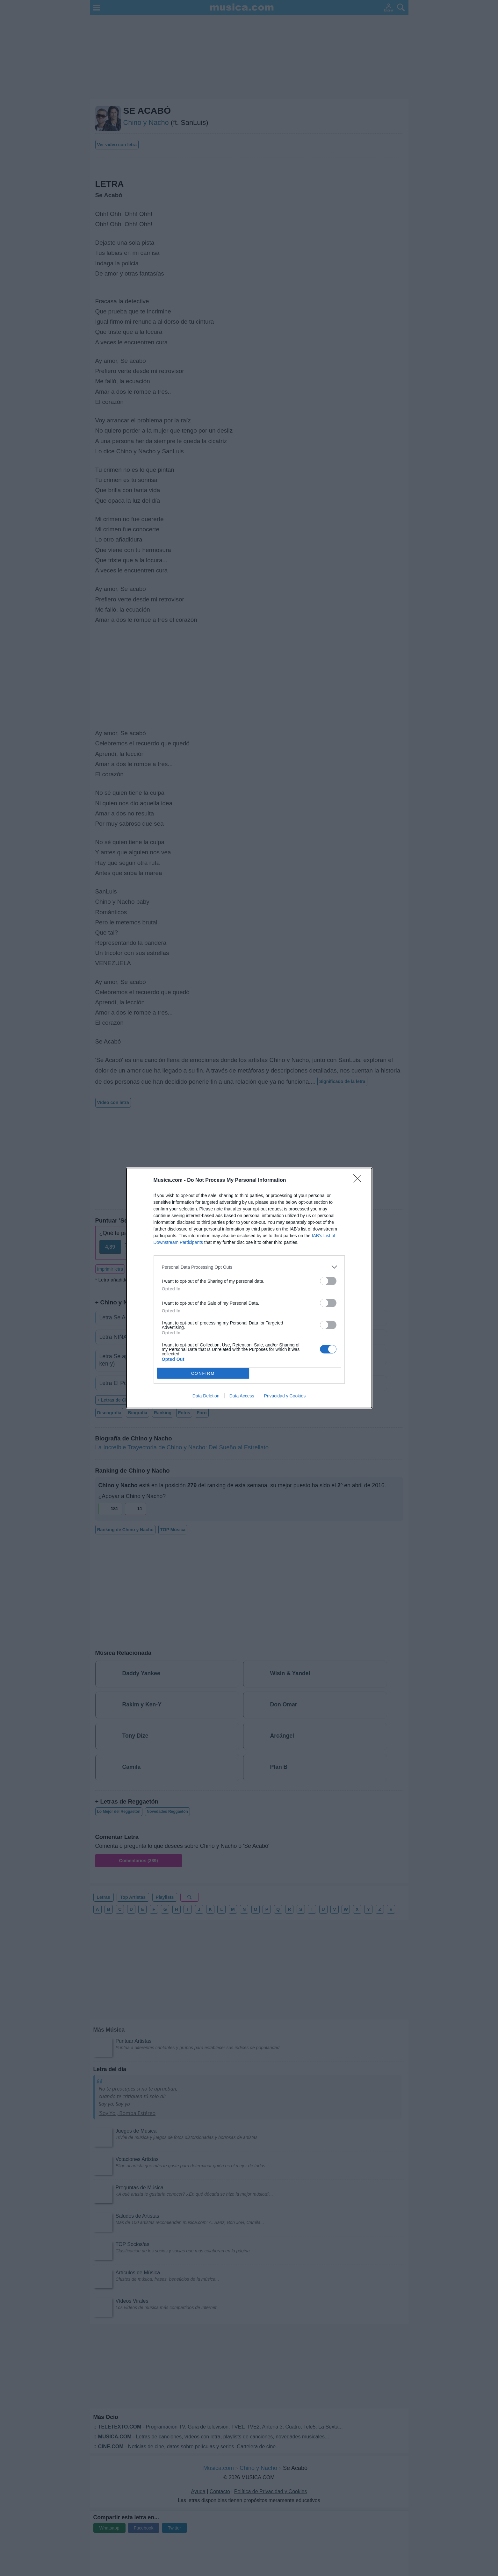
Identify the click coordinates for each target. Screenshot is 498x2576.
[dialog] (249, 1288)
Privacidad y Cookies (285, 1395)
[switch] (328, 1281)
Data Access (241, 1395)
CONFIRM (203, 1373)
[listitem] (249, 1267)
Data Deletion (206, 1395)
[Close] (359, 1180)
